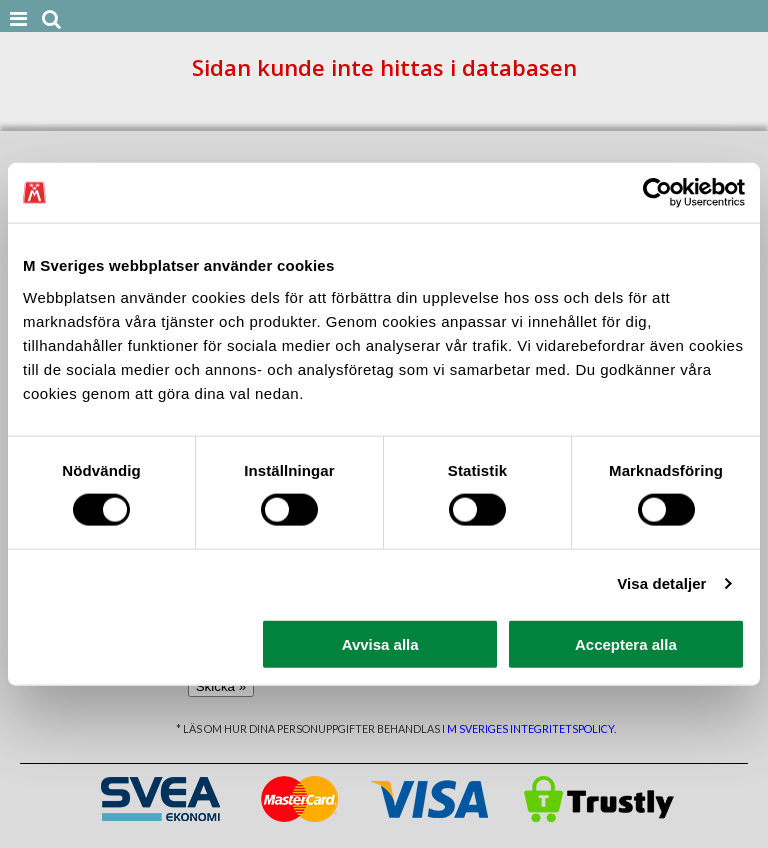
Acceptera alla (626, 643)
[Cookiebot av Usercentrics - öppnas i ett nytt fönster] (657, 193)
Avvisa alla (380, 643)
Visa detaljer (661, 583)
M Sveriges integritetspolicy (530, 728)
